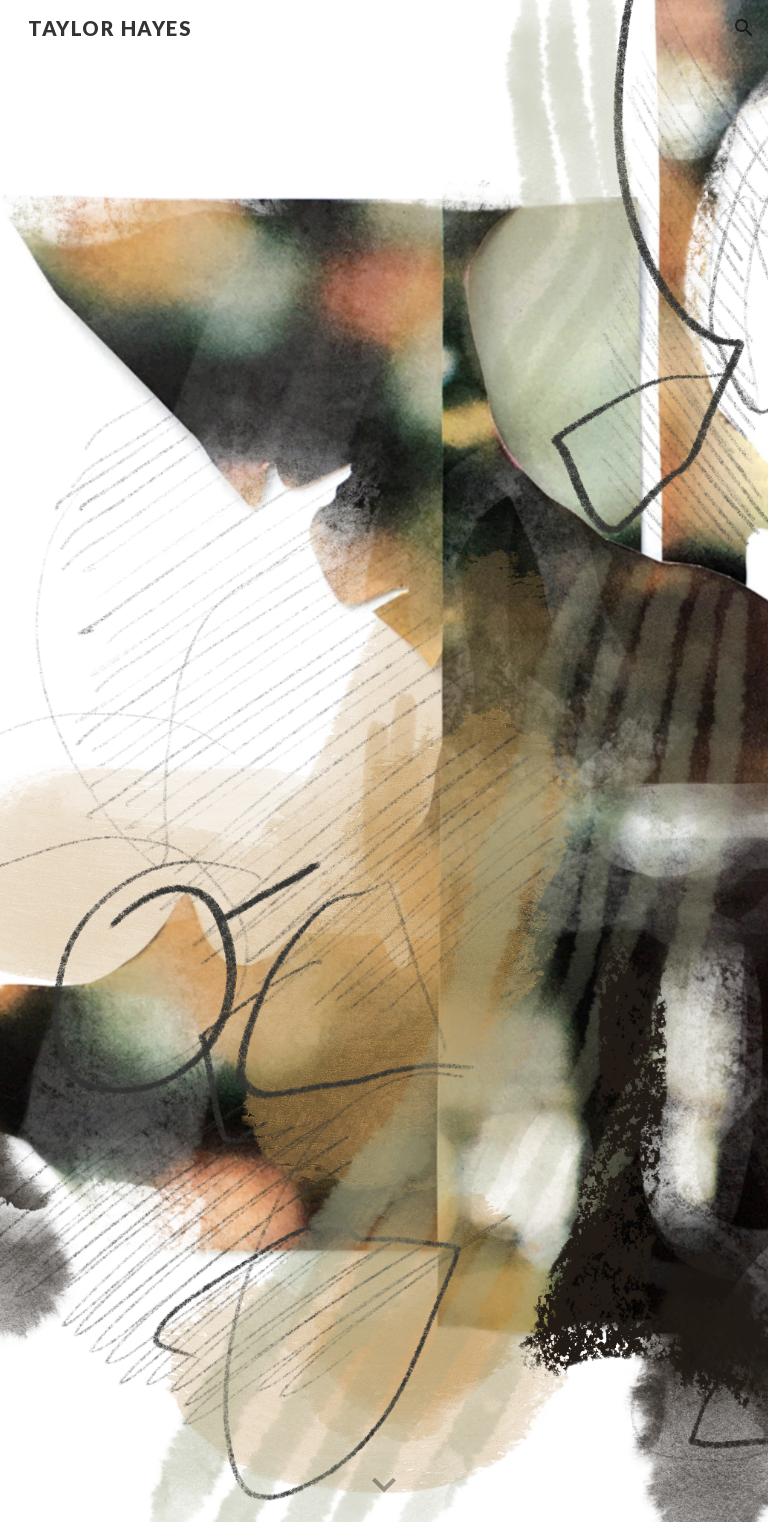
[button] (744, 28)
